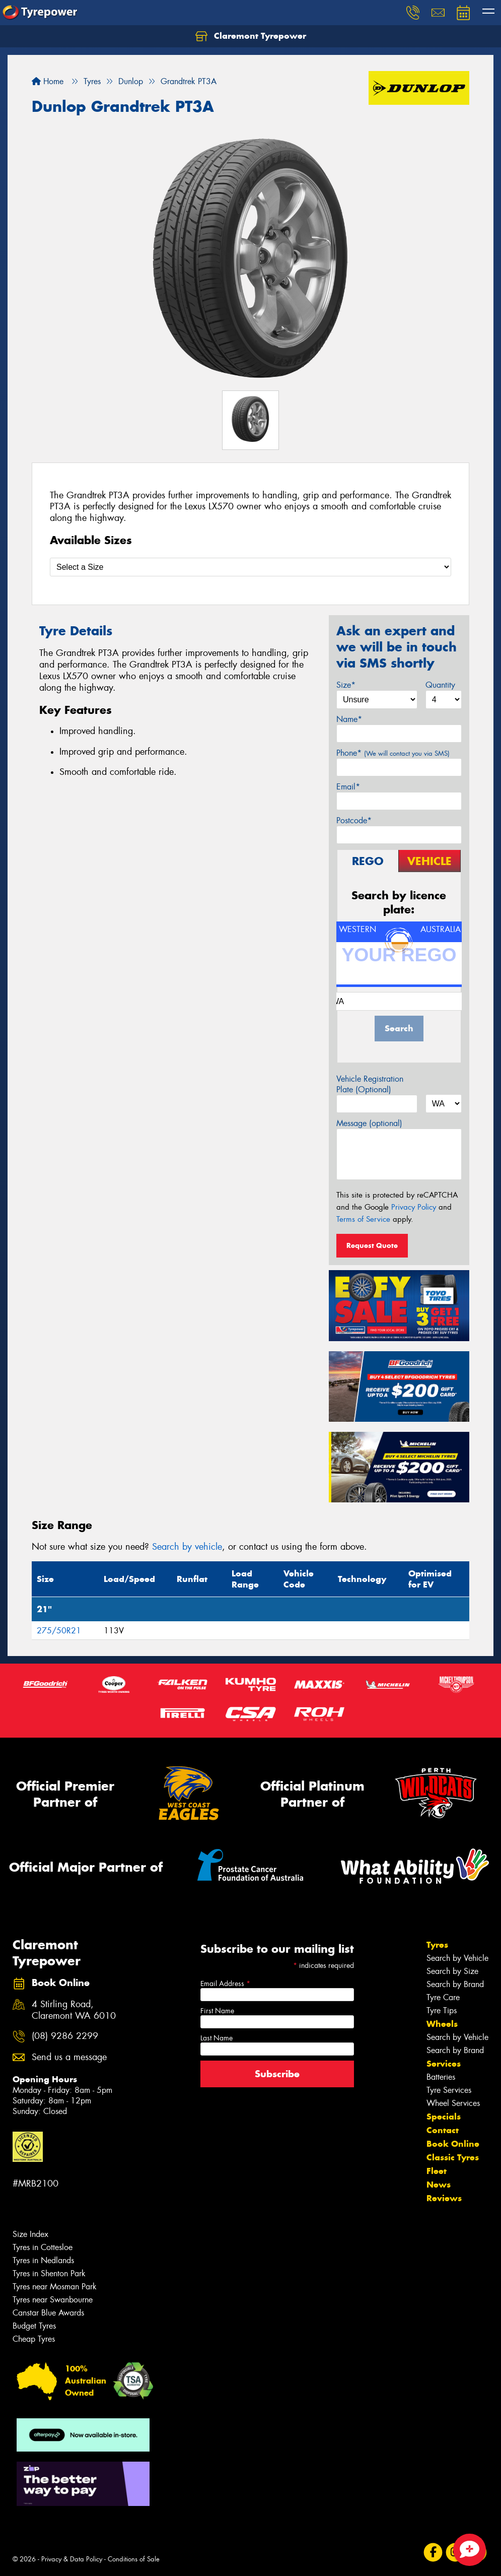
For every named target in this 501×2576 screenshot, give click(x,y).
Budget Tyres (34, 2326)
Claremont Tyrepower (250, 36)
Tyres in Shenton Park (49, 2273)
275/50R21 (59, 1630)
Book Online (452, 2143)
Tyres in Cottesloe (43, 2247)
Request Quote (372, 1245)
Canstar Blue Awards (48, 2312)
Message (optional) (369, 1123)
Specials (443, 2116)
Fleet (436, 2170)
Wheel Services (453, 2103)
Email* (348, 786)
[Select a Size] (250, 567)
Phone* (393, 753)
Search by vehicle (187, 1547)
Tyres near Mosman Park (55, 2286)
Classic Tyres (452, 2157)
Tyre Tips (441, 2010)
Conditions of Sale (134, 2559)
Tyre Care (443, 1997)
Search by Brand (455, 1984)
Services (443, 2063)
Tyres (437, 1944)
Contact (442, 2130)
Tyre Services (448, 2090)
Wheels (442, 2023)
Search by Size (452, 1971)
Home (47, 81)
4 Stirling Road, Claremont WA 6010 (74, 2010)
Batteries (440, 2077)
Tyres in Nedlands (43, 2260)
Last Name (216, 2037)
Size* (345, 685)
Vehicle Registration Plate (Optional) (369, 1084)
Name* (349, 719)
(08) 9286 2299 (65, 2036)
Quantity (440, 685)
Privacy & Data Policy (71, 2559)
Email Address (225, 1983)
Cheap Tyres (34, 2339)
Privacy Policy (413, 1207)
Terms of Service (363, 1219)
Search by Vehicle (457, 1958)
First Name (217, 2010)
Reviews (444, 2198)
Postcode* (354, 820)
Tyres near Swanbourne (53, 2299)
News (438, 2184)
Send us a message (69, 2057)
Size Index (30, 2234)
